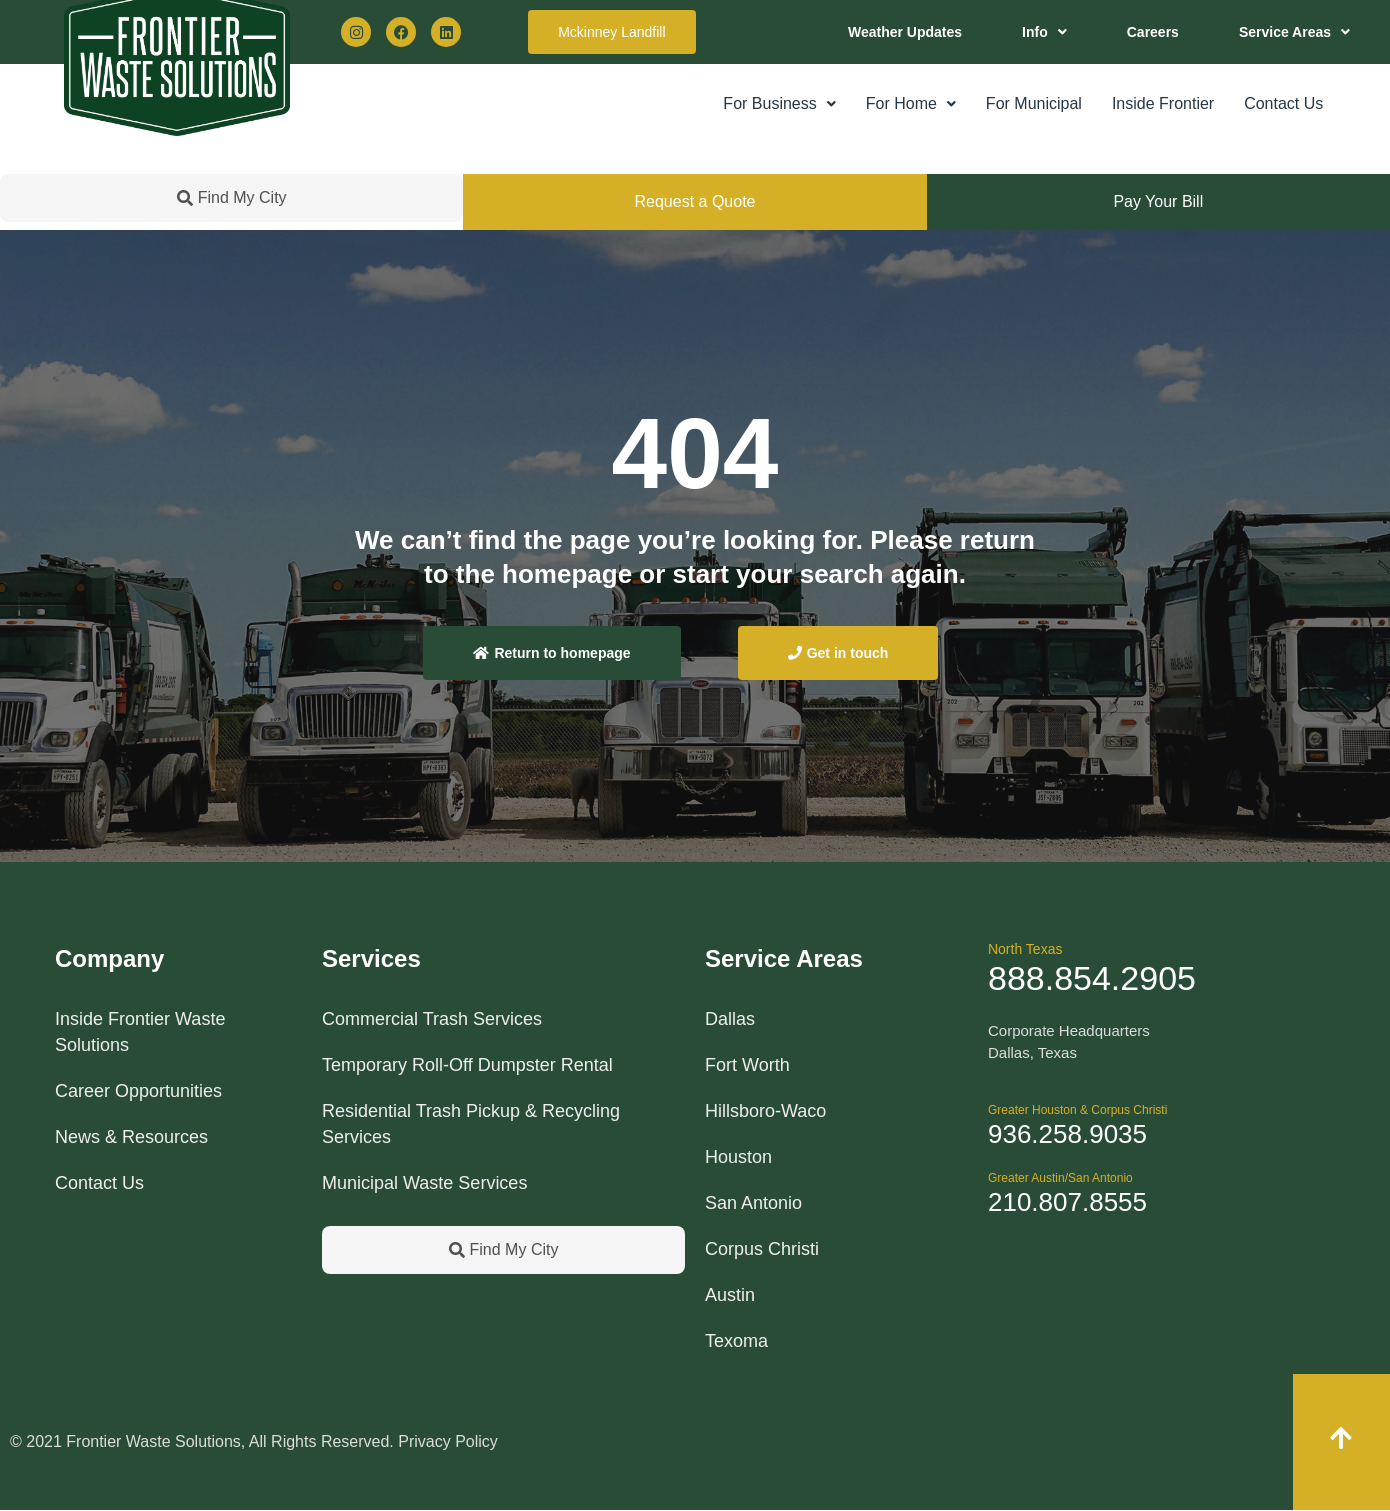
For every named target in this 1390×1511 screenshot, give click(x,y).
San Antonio (753, 1203)
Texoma (736, 1341)
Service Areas (1294, 32)
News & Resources (131, 1137)
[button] (1044, 32)
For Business (779, 103)
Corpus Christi (762, 1249)
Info (1044, 32)
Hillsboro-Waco (765, 1111)
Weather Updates (905, 32)
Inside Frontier (1163, 103)
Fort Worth (747, 1065)
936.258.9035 (1067, 1134)
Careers (1153, 32)
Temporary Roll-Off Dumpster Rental (467, 1065)
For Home (911, 103)
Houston (738, 1157)
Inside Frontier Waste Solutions (140, 1032)
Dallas (730, 1019)
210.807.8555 (1067, 1202)
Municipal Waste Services (424, 1183)
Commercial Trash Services (432, 1019)
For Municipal (1034, 103)
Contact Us (1283, 103)
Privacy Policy (448, 1441)
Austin (730, 1295)
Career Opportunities (138, 1091)
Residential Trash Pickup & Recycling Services (471, 1124)
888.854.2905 (1092, 978)
